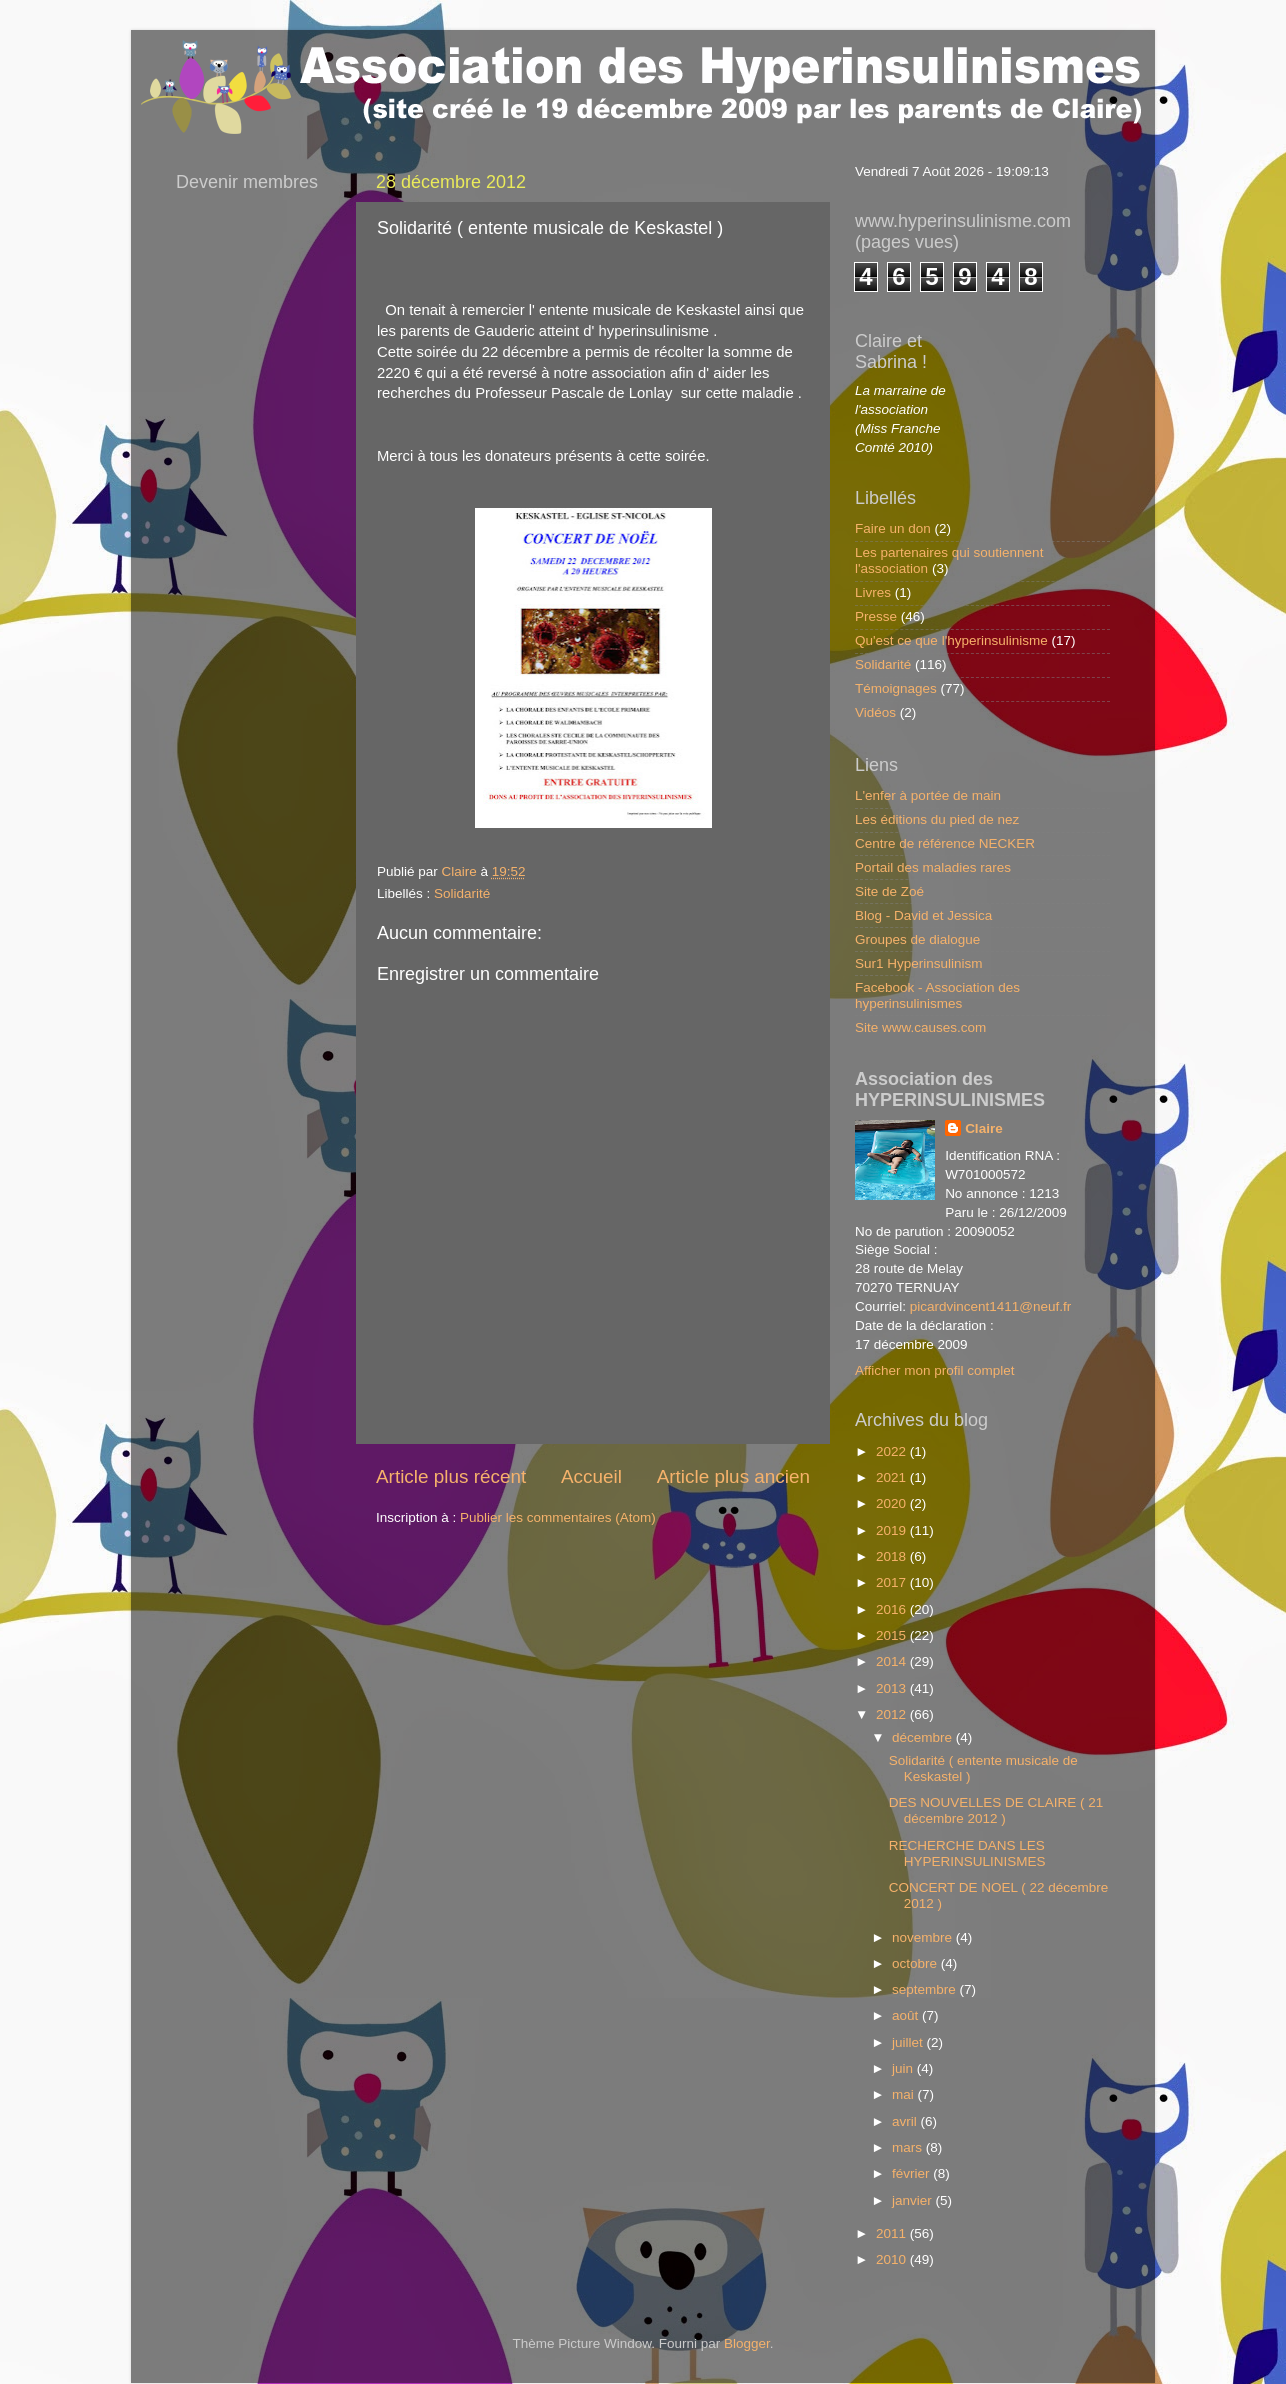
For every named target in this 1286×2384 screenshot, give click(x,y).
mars (909, 2147)
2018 (893, 1556)
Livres (873, 592)
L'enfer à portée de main (928, 795)
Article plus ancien (733, 1476)
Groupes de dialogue (917, 939)
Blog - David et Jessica (923, 915)
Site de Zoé (889, 891)
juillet (909, 2042)
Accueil (591, 1476)
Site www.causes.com (920, 1027)
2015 (893, 1635)
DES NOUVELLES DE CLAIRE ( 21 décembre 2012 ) (996, 1810)
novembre (924, 1937)
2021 (893, 1477)
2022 (893, 1451)
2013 (893, 1688)
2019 (893, 1530)
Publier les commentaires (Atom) (558, 1517)
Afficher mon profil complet (935, 1370)
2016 (893, 1609)
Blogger (747, 2343)
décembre (924, 1737)
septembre (926, 1989)
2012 (893, 1714)
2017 (893, 1582)
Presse (876, 616)
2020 (893, 1503)
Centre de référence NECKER (945, 843)
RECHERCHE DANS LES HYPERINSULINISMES (967, 1853)
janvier (914, 2200)
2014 (893, 1661)
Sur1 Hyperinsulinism (919, 963)
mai (905, 2094)
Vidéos (875, 712)
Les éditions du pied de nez (937, 819)
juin (904, 2068)
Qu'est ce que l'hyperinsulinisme (951, 640)
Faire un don (893, 528)
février (912, 2173)
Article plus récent (451, 1476)
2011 (893, 2233)
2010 (893, 2259)
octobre (916, 1963)
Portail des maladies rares (933, 867)
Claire (984, 1128)
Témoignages (896, 688)
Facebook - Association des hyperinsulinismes (937, 995)
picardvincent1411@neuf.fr (991, 1306)
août (907, 2015)
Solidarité (462, 893)
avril (906, 2121)
